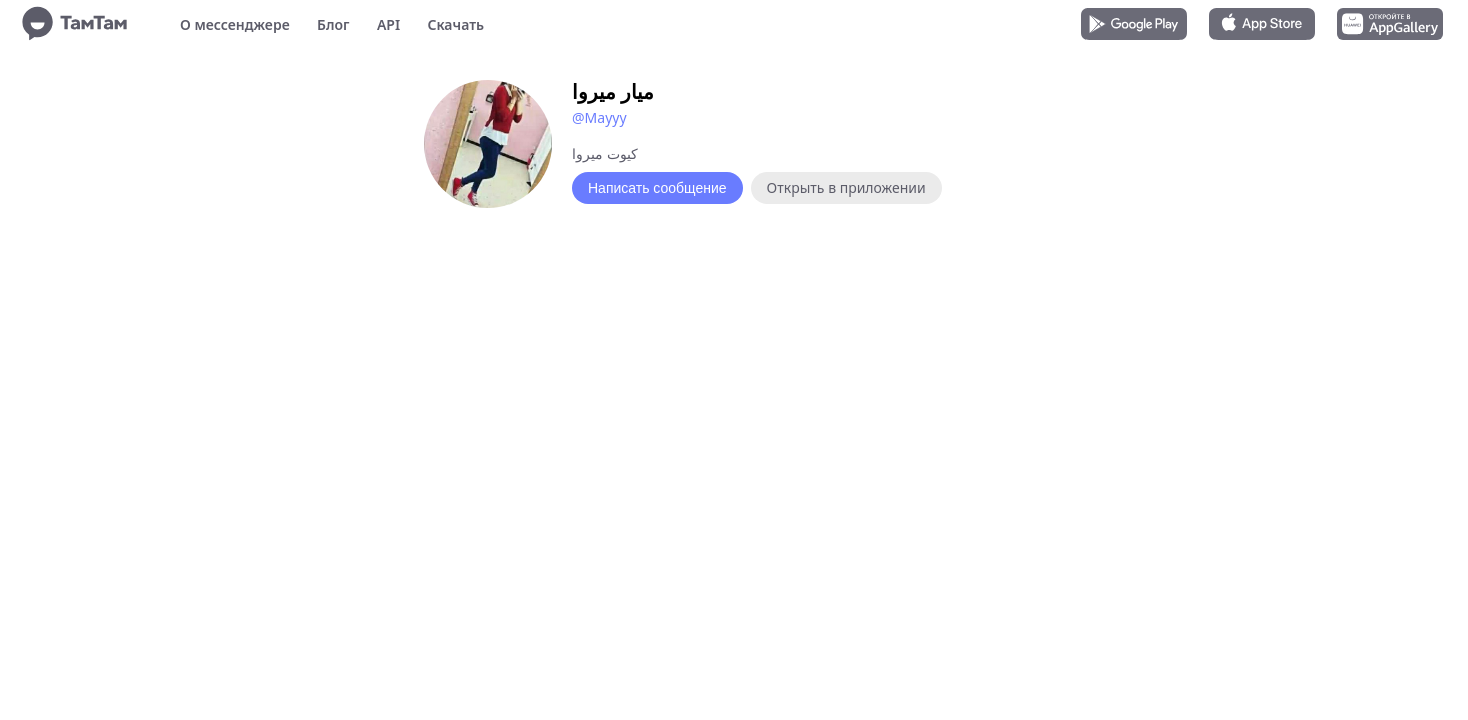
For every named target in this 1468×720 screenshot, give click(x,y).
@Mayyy (599, 117)
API (388, 24)
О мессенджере (235, 24)
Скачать (455, 24)
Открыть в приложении (846, 187)
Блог (333, 24)
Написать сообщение (657, 188)
